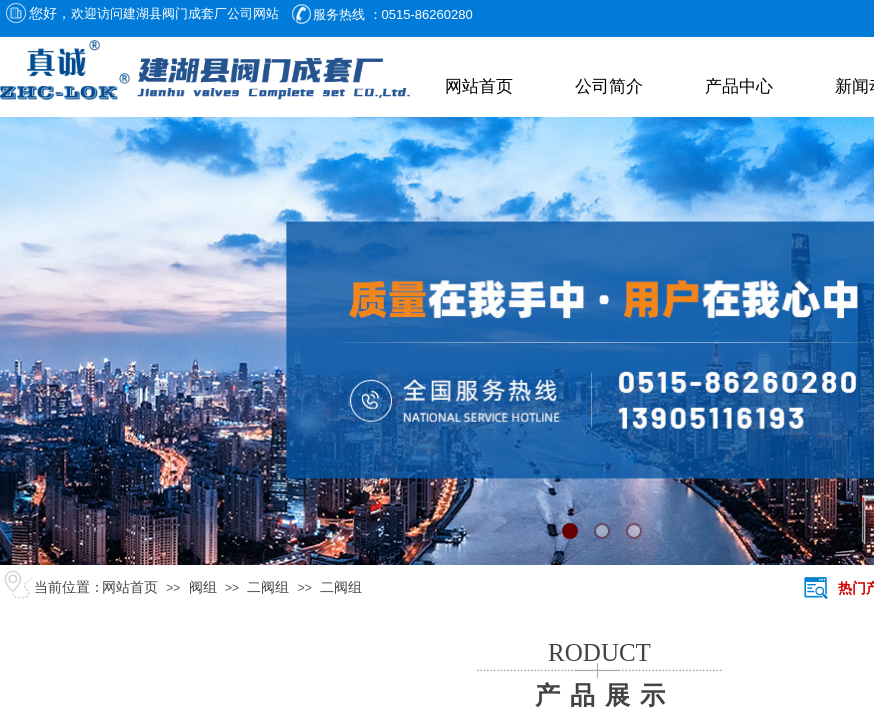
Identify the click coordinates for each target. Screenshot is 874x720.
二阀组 (268, 587)
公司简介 (609, 86)
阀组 (203, 587)
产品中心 (739, 86)
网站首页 (479, 86)
